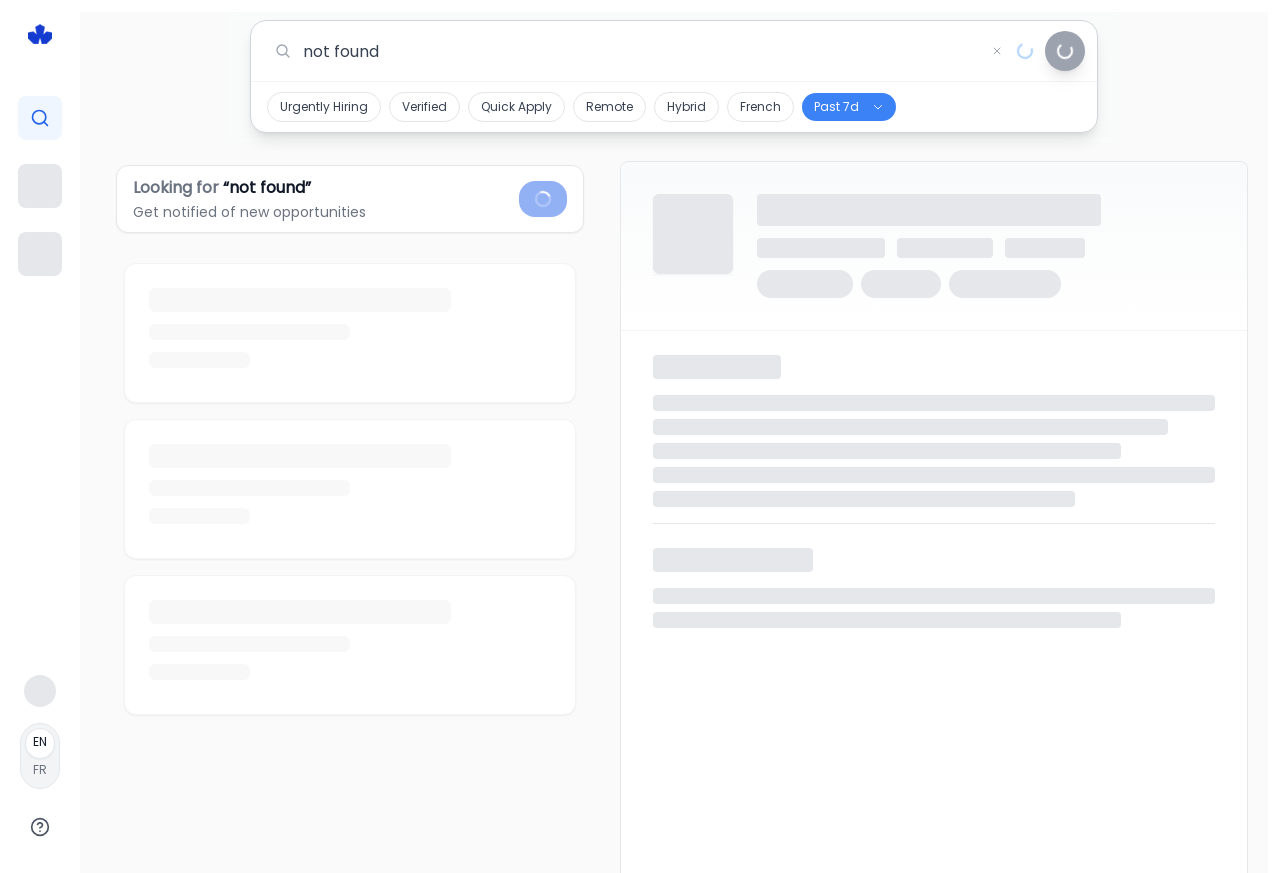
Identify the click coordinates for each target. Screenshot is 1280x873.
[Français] (40, 756)
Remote (609, 106)
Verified (424, 106)
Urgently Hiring (324, 106)
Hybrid (686, 106)
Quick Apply (516, 106)
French (760, 106)
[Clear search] (997, 51)
